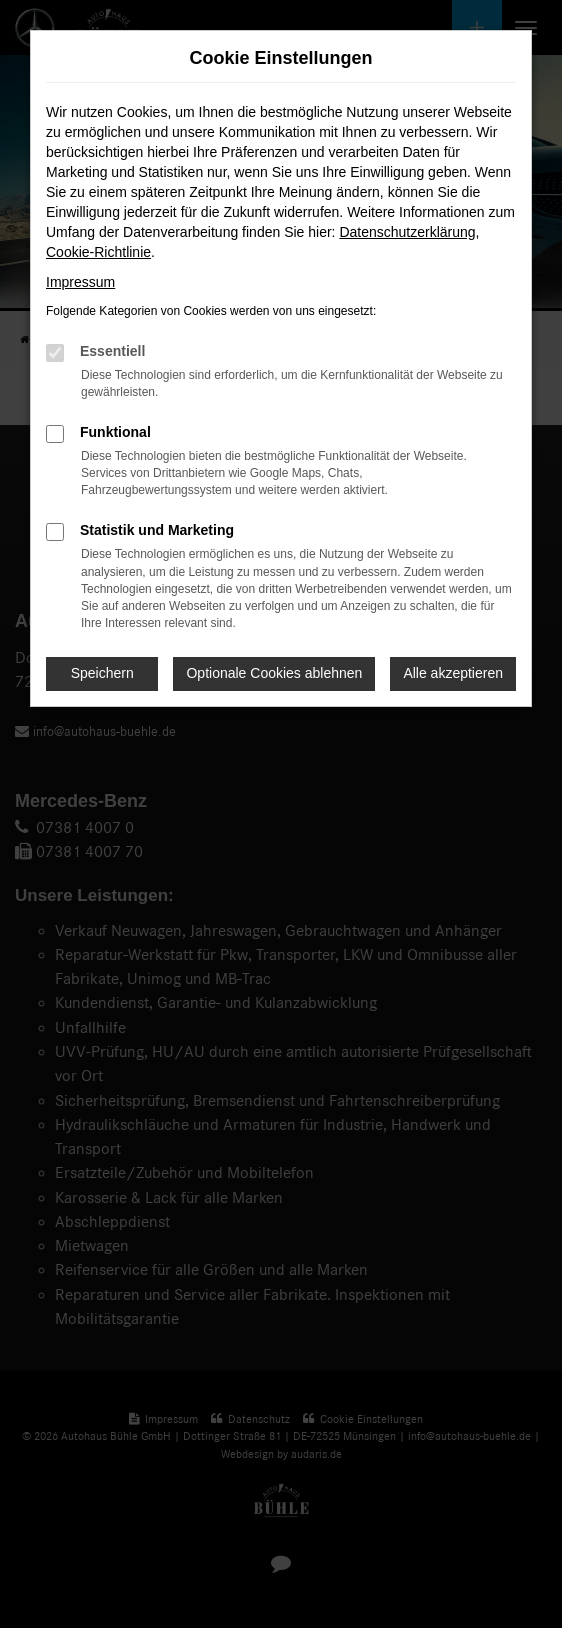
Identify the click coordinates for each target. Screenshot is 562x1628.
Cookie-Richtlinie (98, 252)
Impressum (80, 282)
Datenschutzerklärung (407, 232)
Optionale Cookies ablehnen (274, 673)
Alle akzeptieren (453, 673)
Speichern (102, 673)
